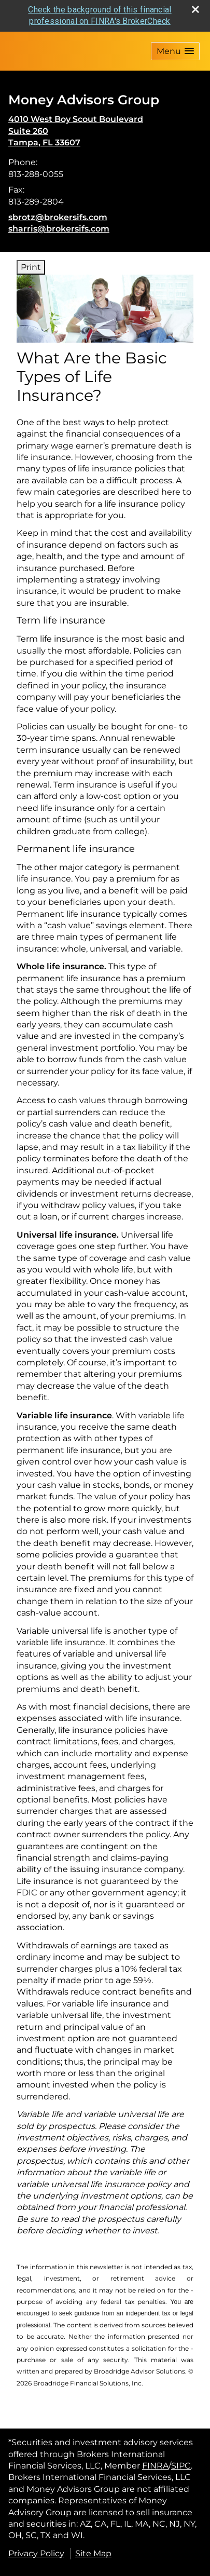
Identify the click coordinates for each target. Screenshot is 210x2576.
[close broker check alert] (195, 9)
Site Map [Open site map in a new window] (93, 2553)
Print (31, 267)
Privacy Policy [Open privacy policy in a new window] (36, 2553)
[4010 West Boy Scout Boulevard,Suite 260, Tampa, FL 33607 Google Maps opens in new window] (75, 131)
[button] (175, 51)
